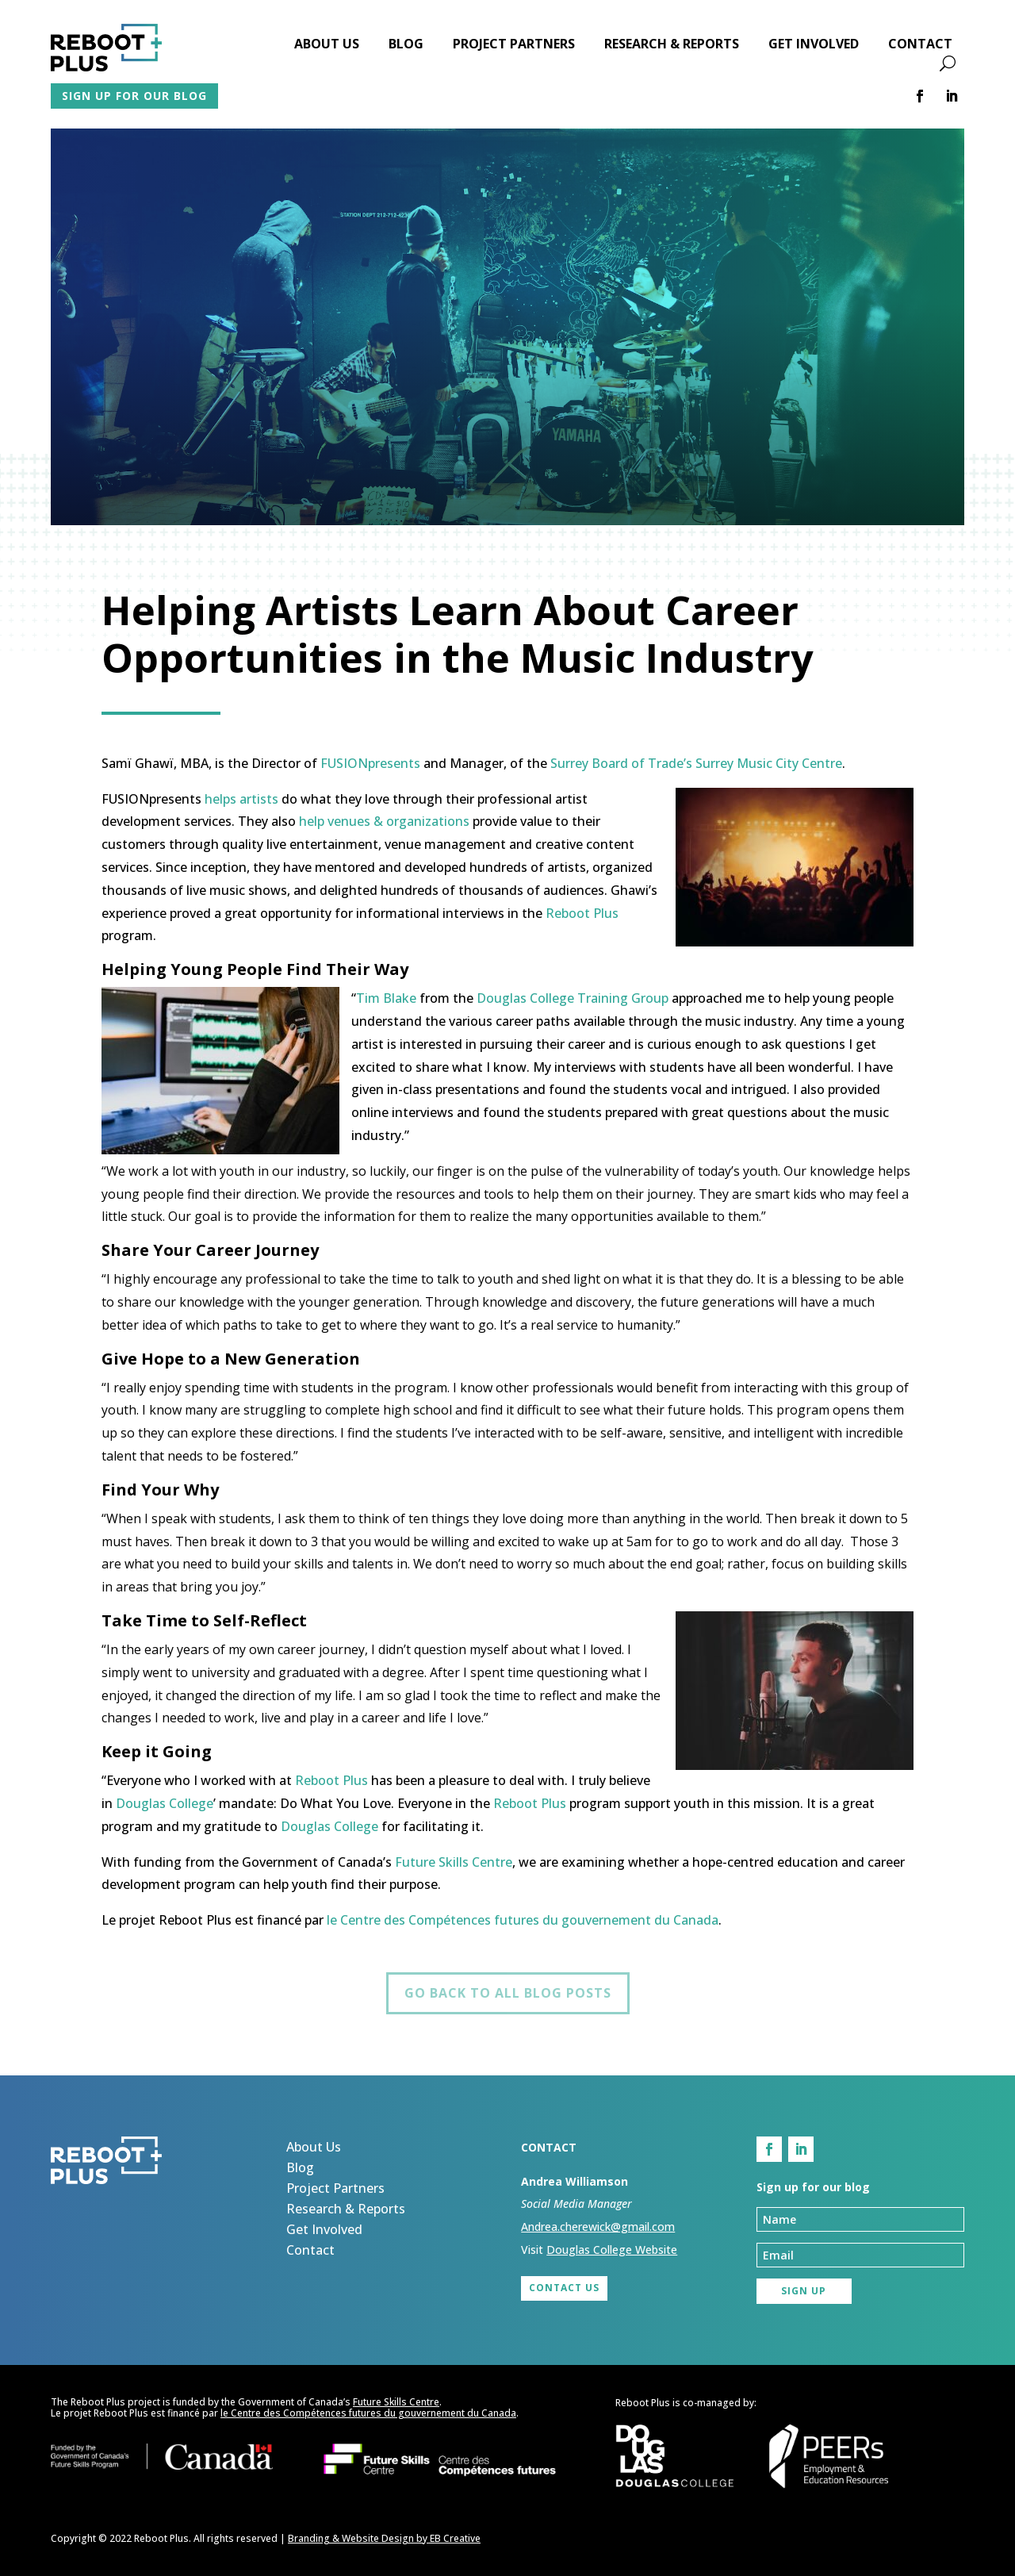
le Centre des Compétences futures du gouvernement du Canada (522, 1920)
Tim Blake (386, 998)
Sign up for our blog (134, 95)
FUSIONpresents (370, 763)
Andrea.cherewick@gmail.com (598, 2226)
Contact (920, 45)
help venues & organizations (386, 821)
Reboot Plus (582, 913)
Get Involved (813, 45)
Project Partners (514, 45)
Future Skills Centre (453, 1862)
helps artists (241, 799)
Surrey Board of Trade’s (621, 763)
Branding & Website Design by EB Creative (384, 2538)
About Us (326, 45)
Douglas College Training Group (572, 998)
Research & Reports (671, 45)
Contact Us (564, 2287)
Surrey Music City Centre (768, 763)
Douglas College (164, 1803)
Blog (406, 45)
